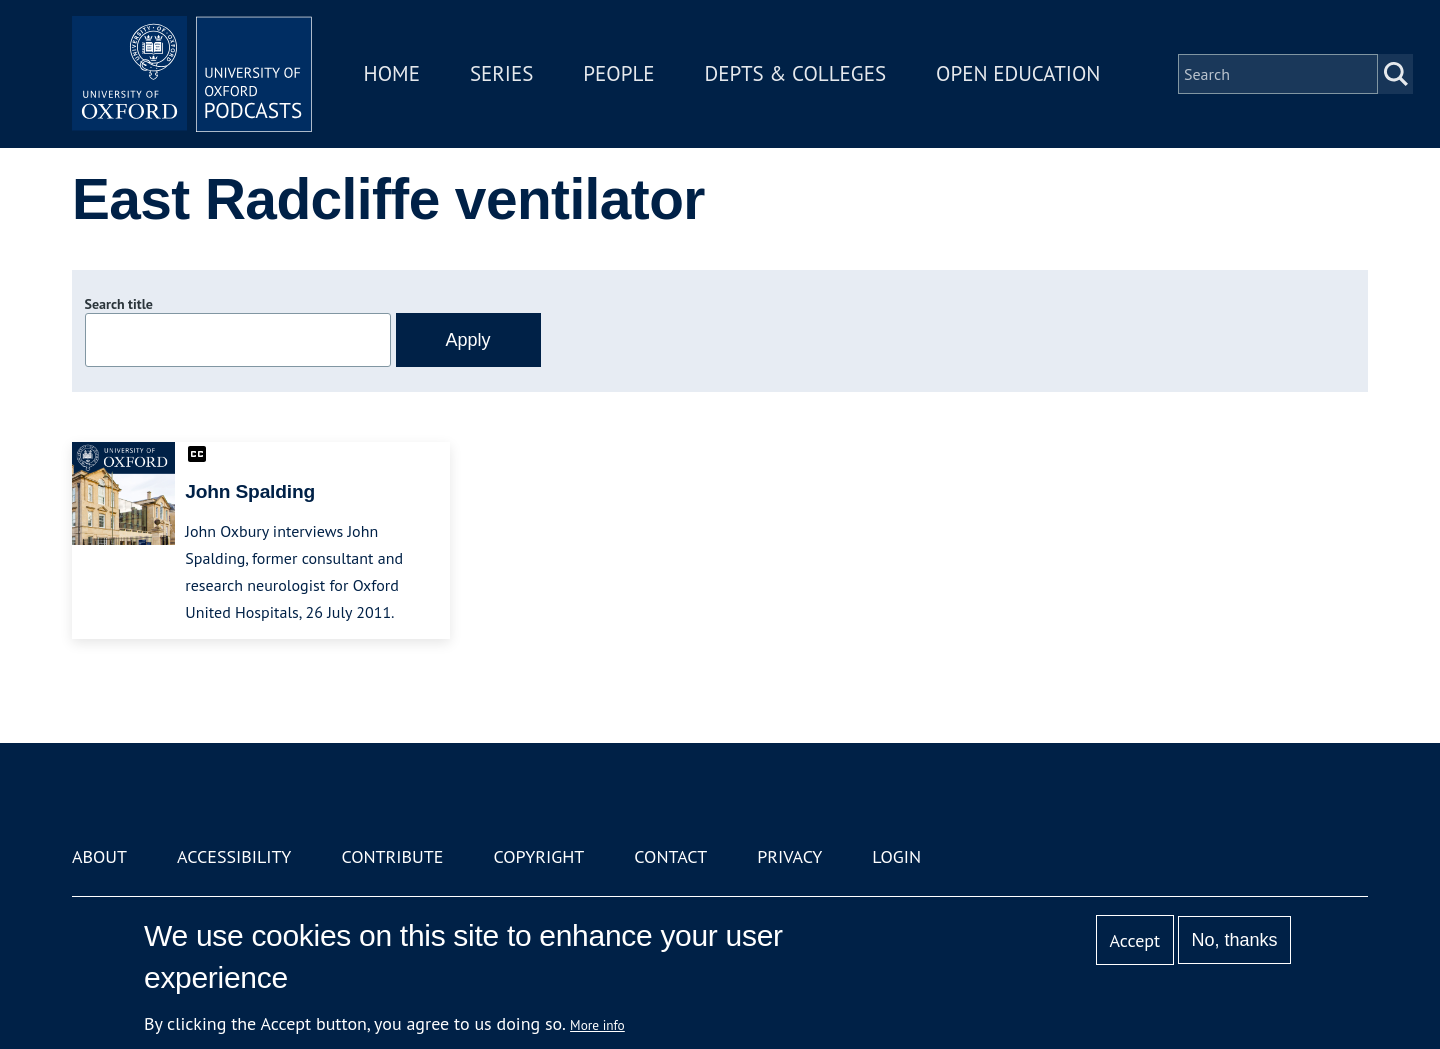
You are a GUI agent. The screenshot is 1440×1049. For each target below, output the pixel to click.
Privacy (789, 856)
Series (501, 73)
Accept (1134, 940)
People (618, 73)
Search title (119, 304)
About (99, 856)
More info (597, 1025)
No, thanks (1234, 940)
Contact (670, 856)
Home (392, 73)
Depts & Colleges (796, 73)
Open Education (1018, 73)
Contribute (392, 856)
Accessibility (234, 856)
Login (896, 856)
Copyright (538, 856)
